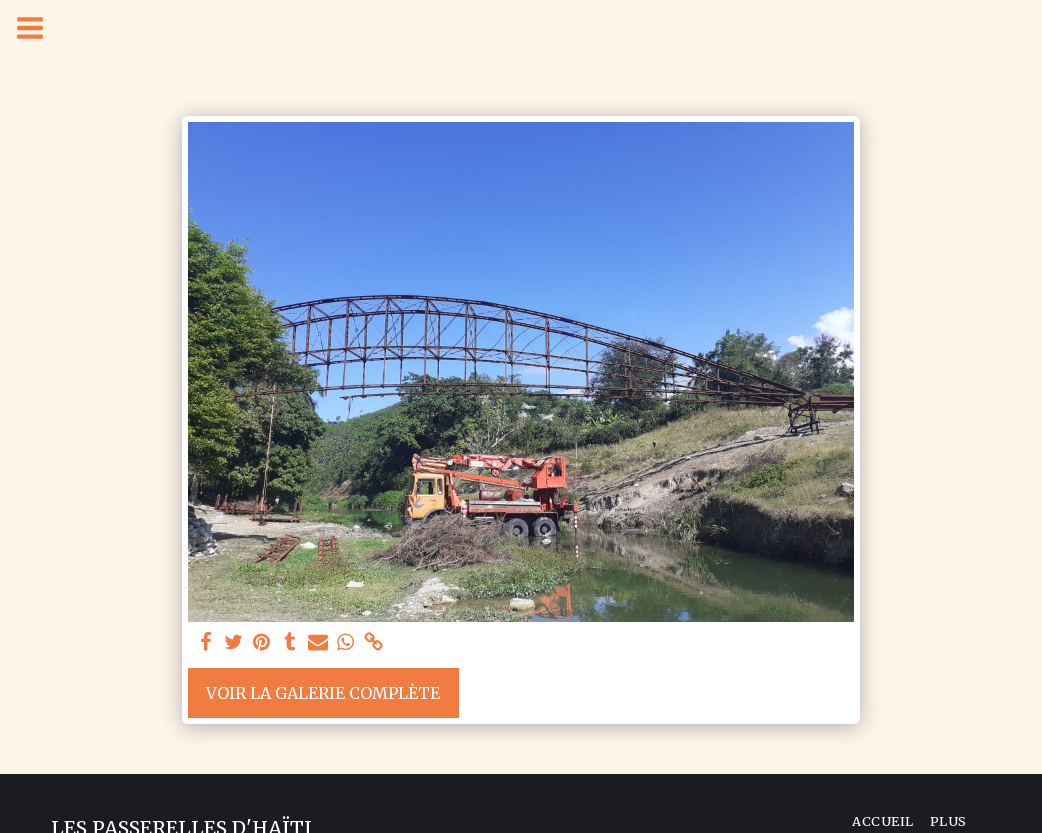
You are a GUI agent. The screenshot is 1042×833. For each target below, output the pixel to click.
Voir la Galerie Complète (323, 693)
